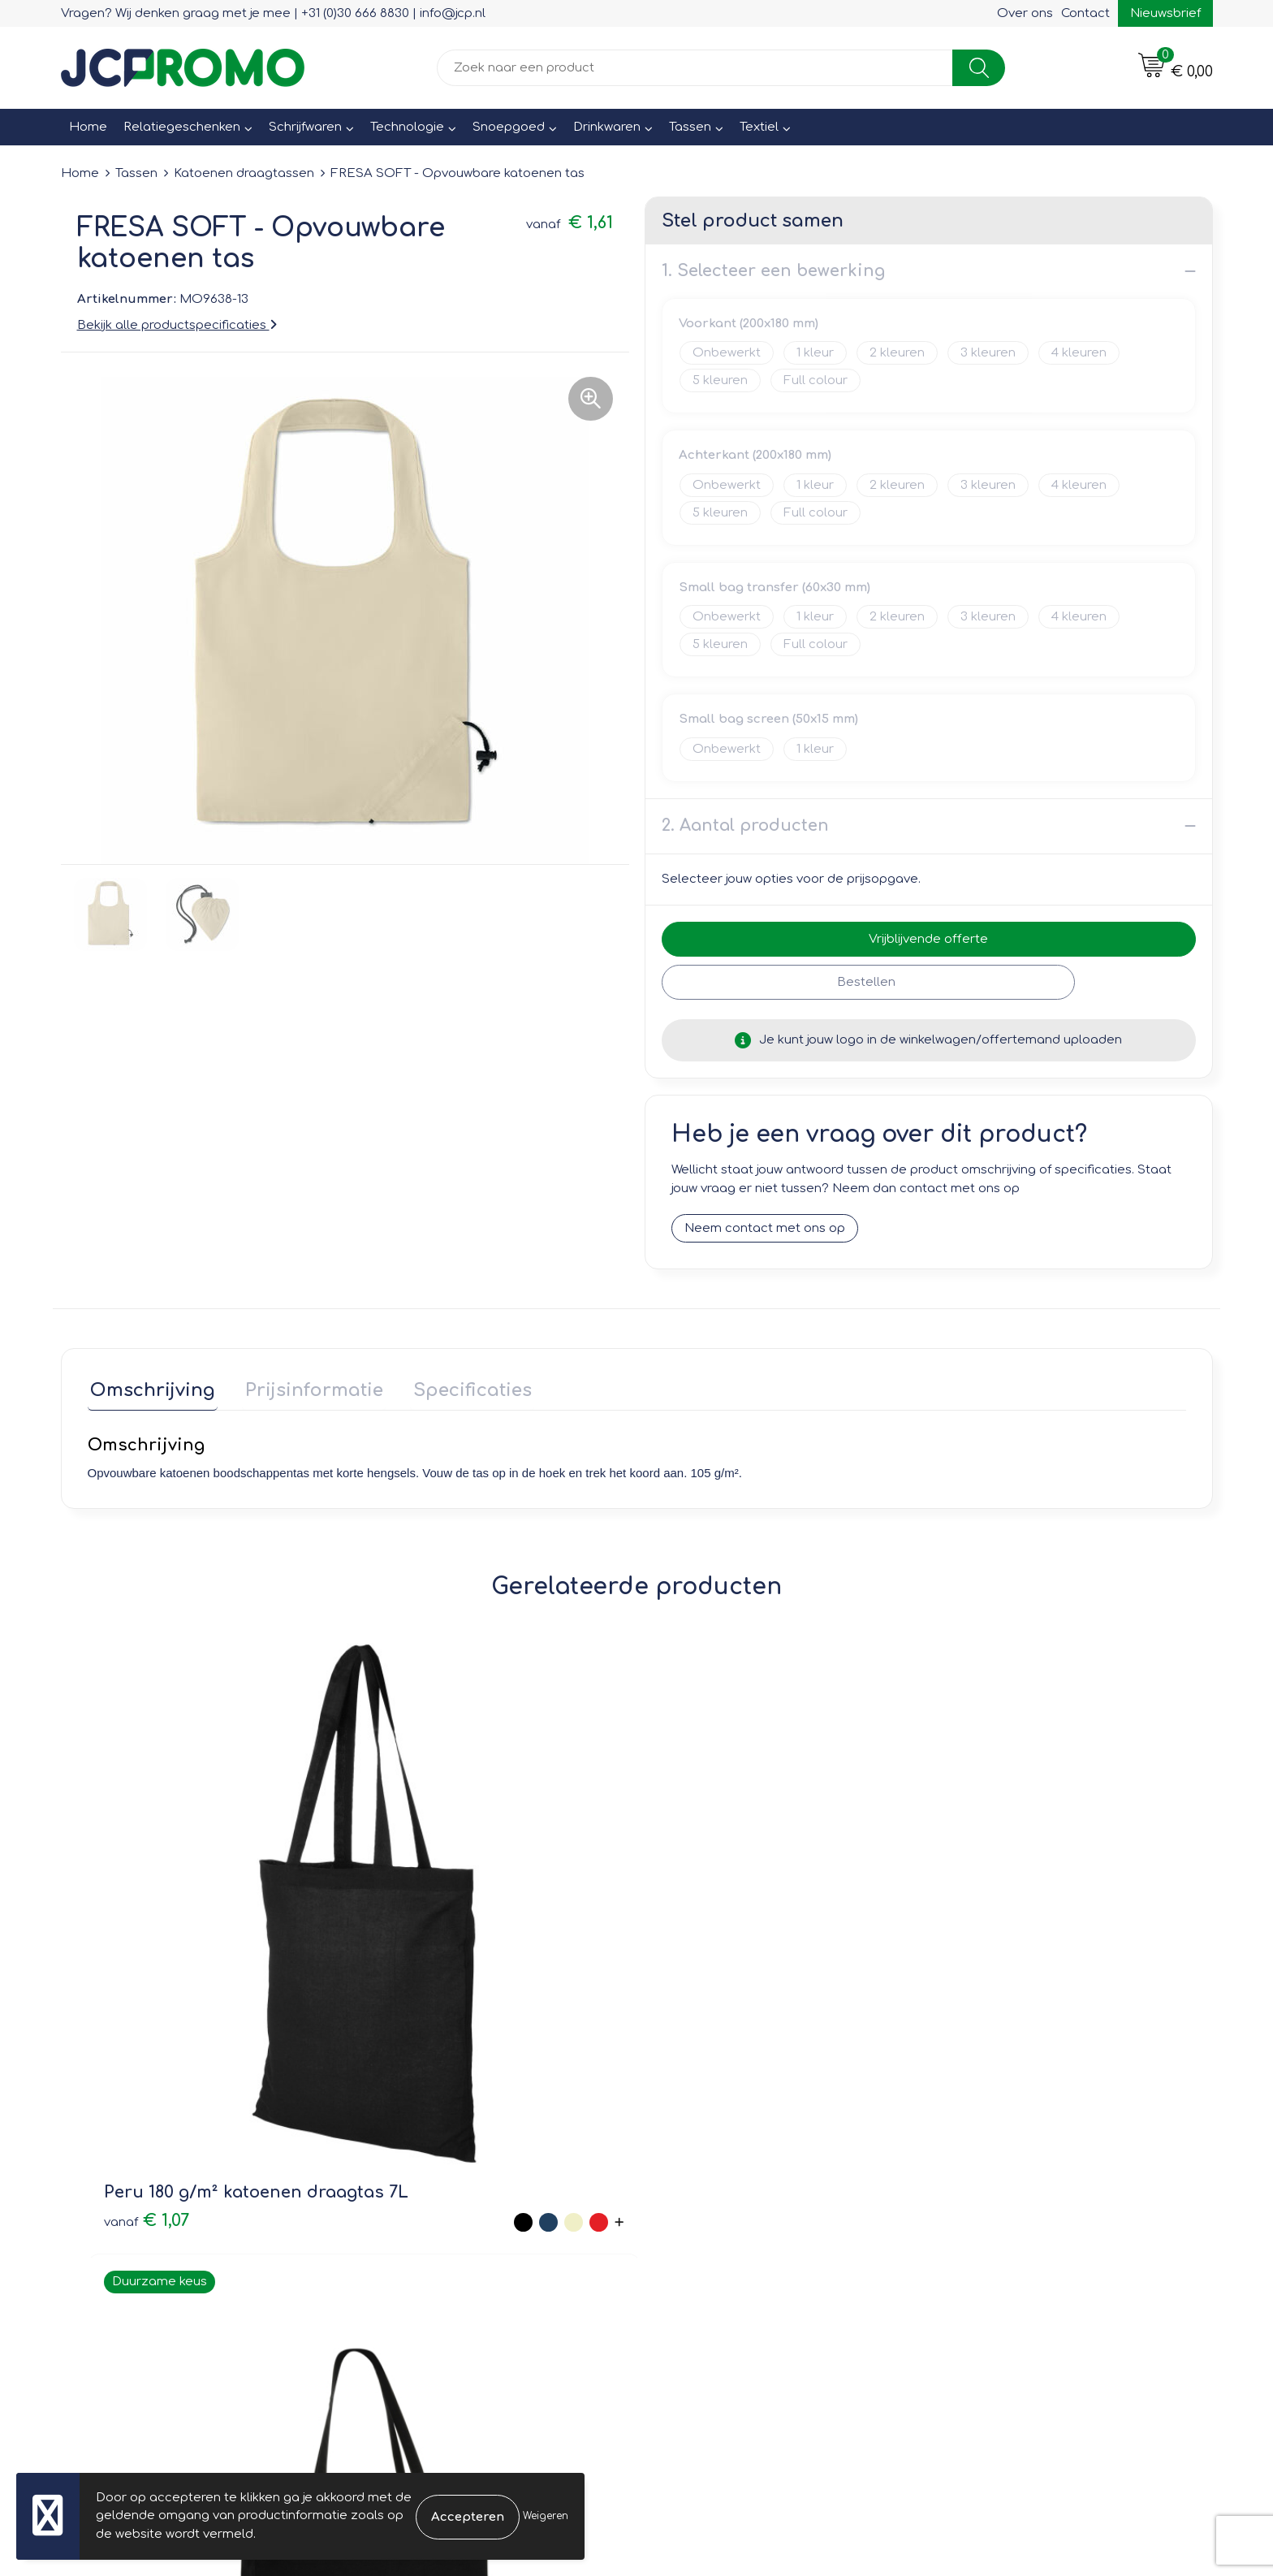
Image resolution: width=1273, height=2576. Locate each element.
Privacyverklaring (994, 2184)
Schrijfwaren (305, 127)
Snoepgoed (509, 127)
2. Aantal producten (745, 825)
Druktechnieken (418, 2208)
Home (88, 127)
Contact (1085, 13)
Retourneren (695, 2184)
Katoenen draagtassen (244, 173)
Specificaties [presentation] (458, 1388)
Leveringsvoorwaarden (1013, 2138)
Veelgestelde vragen (434, 2184)
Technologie (407, 127)
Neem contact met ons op (764, 1229)
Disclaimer (975, 2208)
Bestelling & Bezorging (726, 2161)
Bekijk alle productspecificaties (177, 325)
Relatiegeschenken (181, 127)
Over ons (1025, 13)
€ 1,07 (146, 1962)
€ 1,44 (698, 1962)
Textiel (759, 127)
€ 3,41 (422, 1962)
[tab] (150, 1391)
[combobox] (695, 68)
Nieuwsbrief (1165, 13)
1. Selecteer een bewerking (773, 270)
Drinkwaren (607, 127)
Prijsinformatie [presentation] (306, 1388)
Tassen (690, 127)
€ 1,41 (971, 1962)
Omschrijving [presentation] (150, 1388)
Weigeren (545, 2516)
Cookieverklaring (993, 2161)
